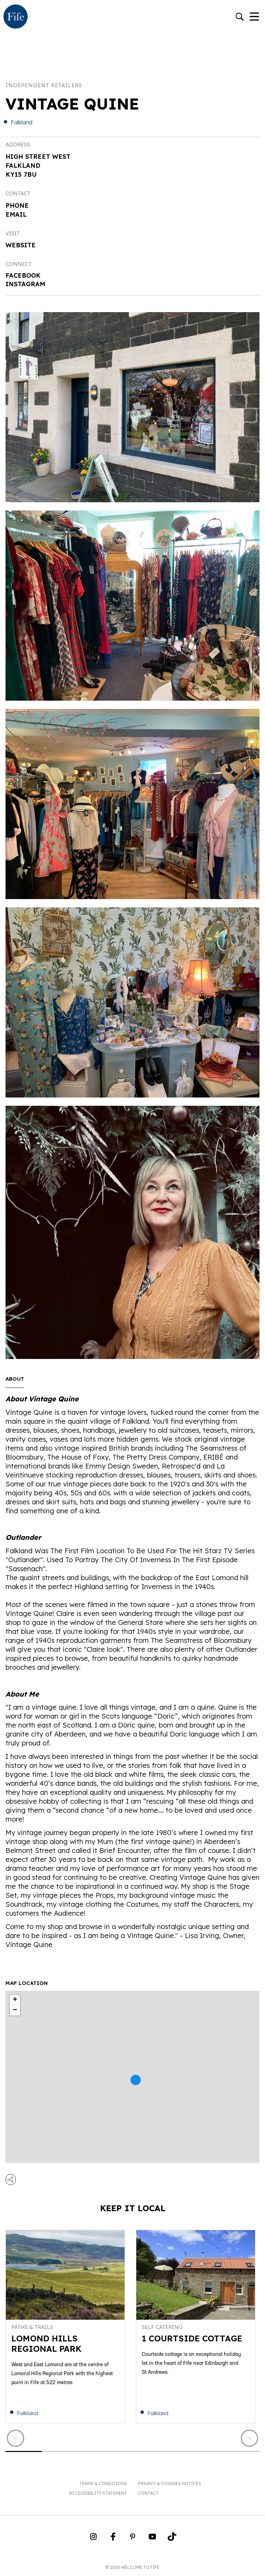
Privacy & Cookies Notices (169, 2483)
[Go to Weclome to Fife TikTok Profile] (172, 2538)
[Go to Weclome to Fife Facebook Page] (113, 2538)
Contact (148, 2493)
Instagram (25, 284)
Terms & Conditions (103, 2483)
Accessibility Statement (98, 2493)
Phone (17, 205)
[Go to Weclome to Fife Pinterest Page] (132, 2538)
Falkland (21, 122)
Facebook (23, 275)
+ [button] (15, 2000)
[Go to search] (240, 17)
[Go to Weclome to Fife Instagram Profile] (93, 2538)
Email (16, 214)
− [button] (15, 2010)
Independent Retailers (44, 85)
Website (21, 245)
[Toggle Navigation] (254, 17)
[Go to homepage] (15, 17)
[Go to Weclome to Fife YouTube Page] (152, 2538)
